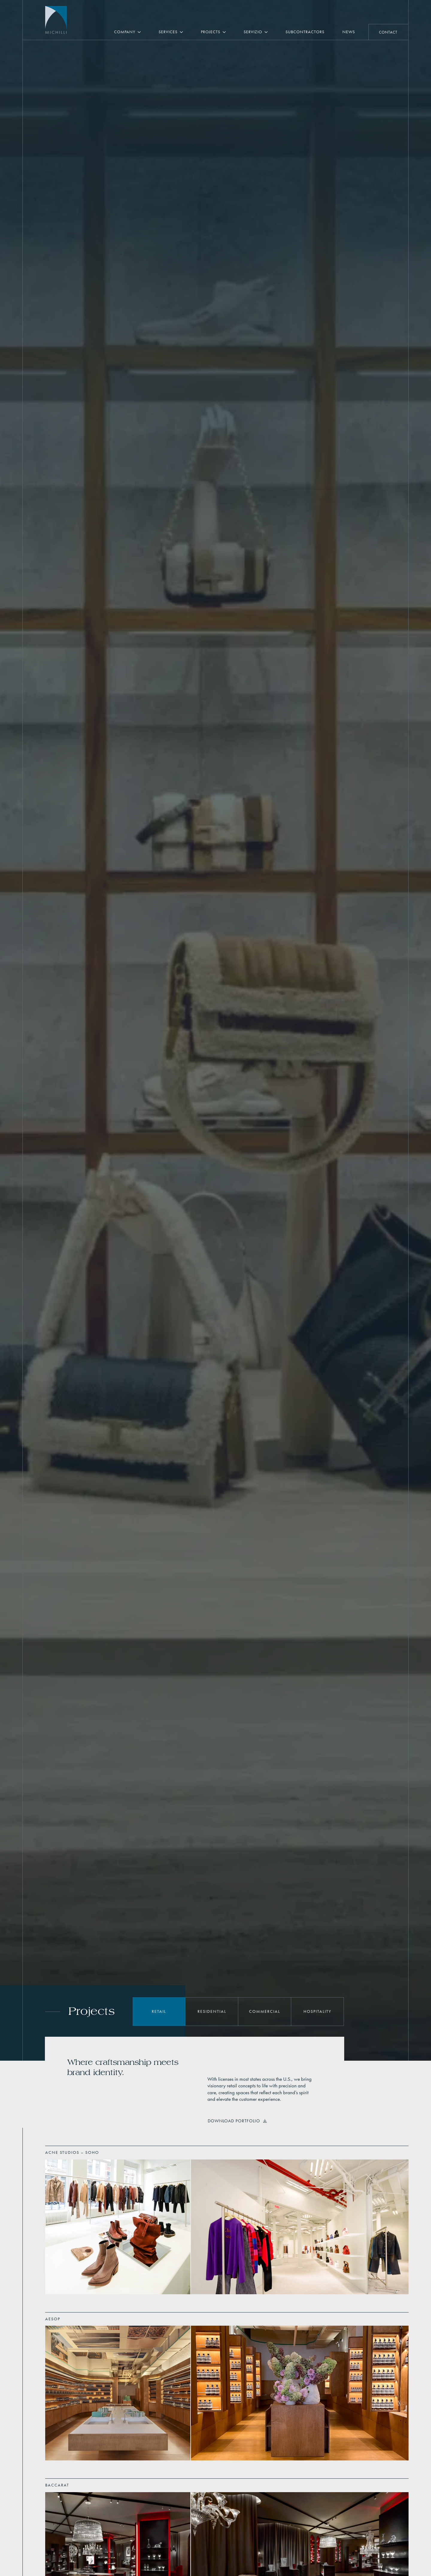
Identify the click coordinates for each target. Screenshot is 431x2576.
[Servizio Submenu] (269, 32)
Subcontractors (305, 31)
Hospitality (317, 2011)
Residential (212, 2011)
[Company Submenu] (142, 32)
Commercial (264, 2011)
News (348, 31)
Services (168, 31)
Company (124, 31)
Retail (159, 2011)
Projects (210, 31)
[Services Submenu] (184, 32)
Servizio (253, 31)
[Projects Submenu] (227, 32)
